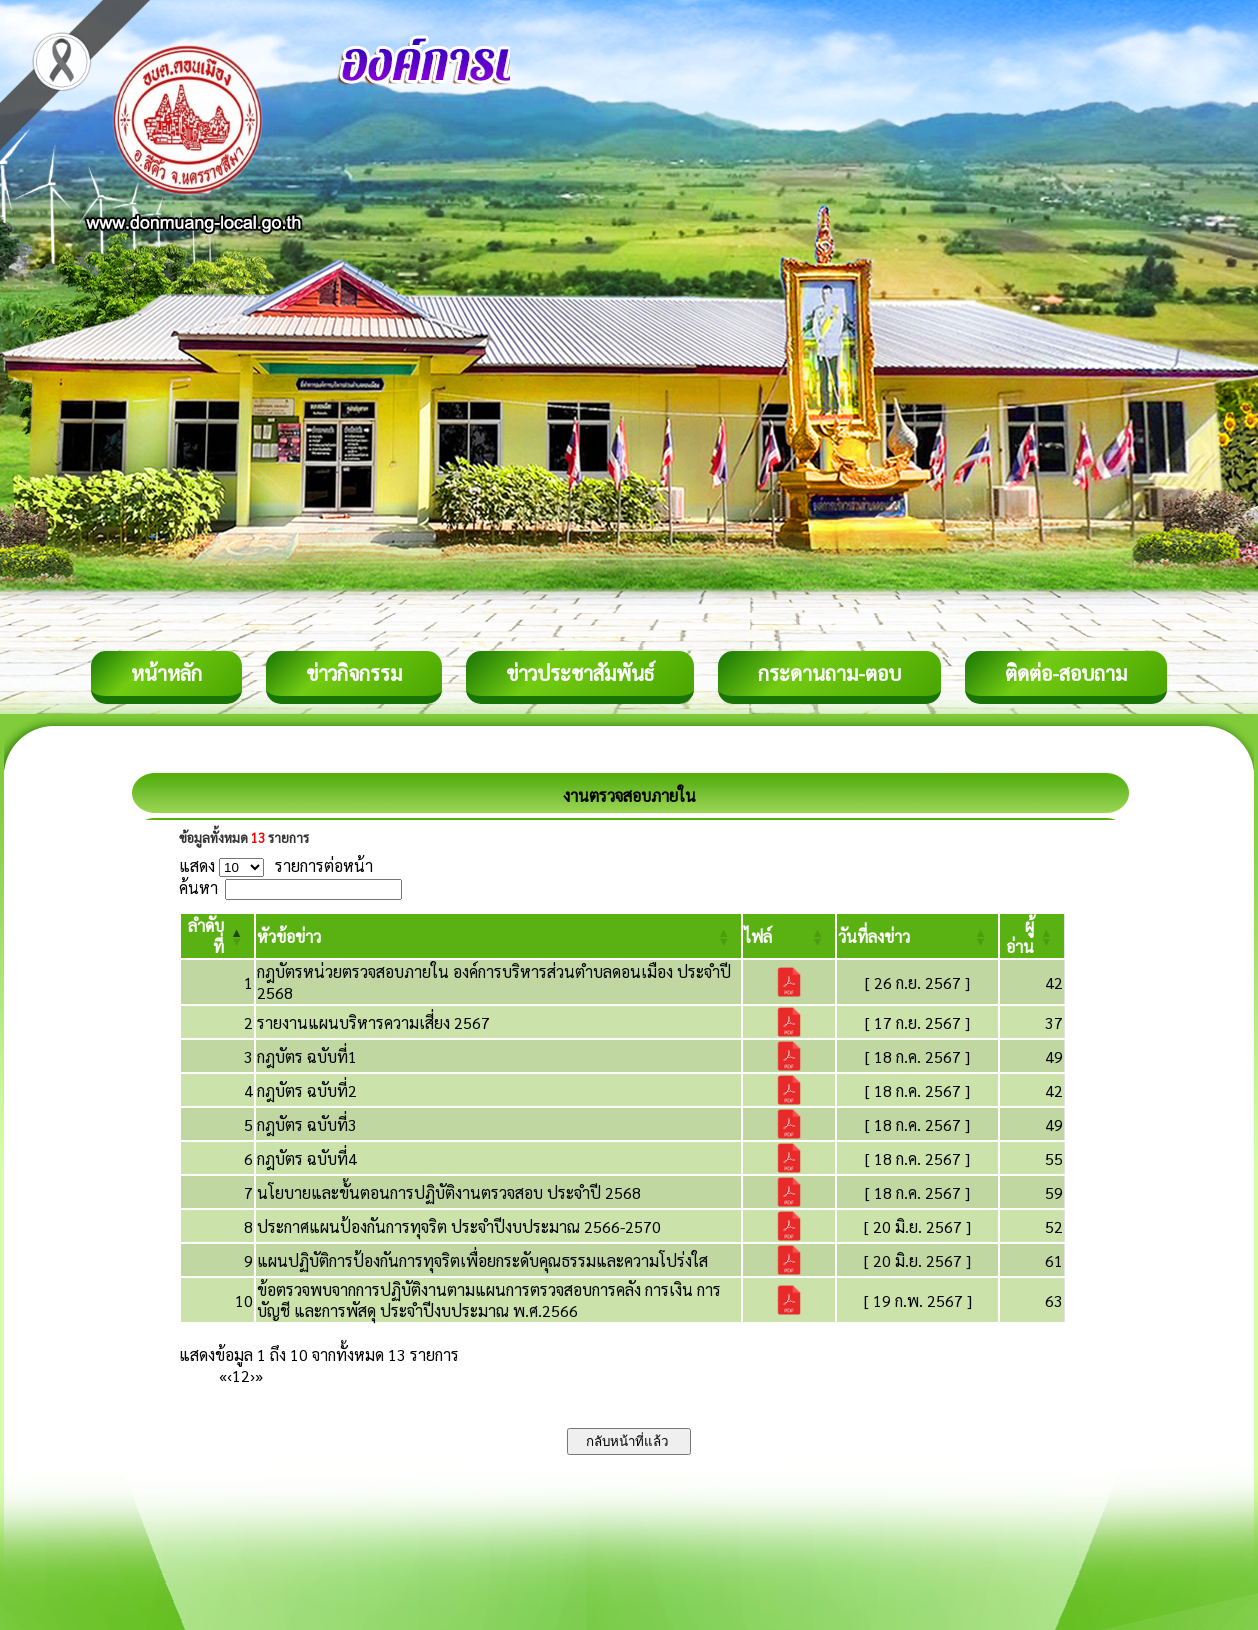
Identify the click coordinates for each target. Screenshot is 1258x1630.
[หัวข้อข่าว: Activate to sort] (498, 936)
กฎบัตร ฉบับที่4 (307, 1158)
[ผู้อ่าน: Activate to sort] (1032, 936)
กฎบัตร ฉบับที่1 (307, 1056)
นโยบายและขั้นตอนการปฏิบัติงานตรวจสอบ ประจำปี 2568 (449, 1192)
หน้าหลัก (166, 673)
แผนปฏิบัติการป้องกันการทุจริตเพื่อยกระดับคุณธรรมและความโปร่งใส (482, 1260)
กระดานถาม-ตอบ (829, 673)
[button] (289, 936)
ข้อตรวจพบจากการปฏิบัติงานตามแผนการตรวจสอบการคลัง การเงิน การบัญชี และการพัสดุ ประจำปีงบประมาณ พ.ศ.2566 (489, 1300)
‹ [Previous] (229, 1375)
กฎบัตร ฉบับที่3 (307, 1124)
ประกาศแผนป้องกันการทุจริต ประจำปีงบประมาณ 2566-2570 (459, 1226)
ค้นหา (198, 887)
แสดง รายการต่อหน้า (276, 865)
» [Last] (259, 1375)
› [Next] (252, 1375)
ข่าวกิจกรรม (354, 673)
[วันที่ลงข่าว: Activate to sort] (917, 936)
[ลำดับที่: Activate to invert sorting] (217, 936)
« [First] (223, 1375)
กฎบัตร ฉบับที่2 (307, 1090)
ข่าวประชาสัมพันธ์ (580, 673)
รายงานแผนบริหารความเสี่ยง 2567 (373, 1022)
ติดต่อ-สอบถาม (1066, 673)
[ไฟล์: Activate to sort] (789, 936)
